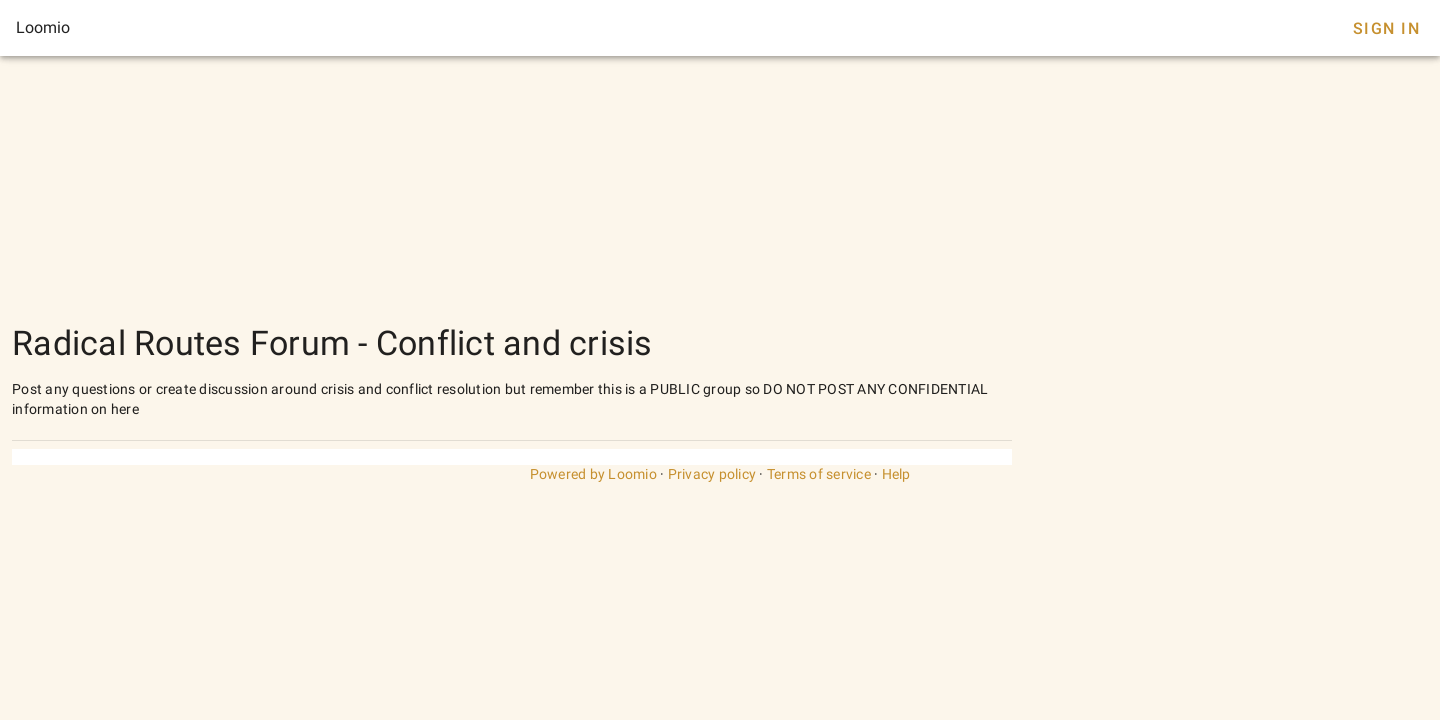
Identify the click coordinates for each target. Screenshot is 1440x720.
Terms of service (819, 474)
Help (896, 474)
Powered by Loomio (593, 474)
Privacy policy (712, 474)
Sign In (1386, 28)
